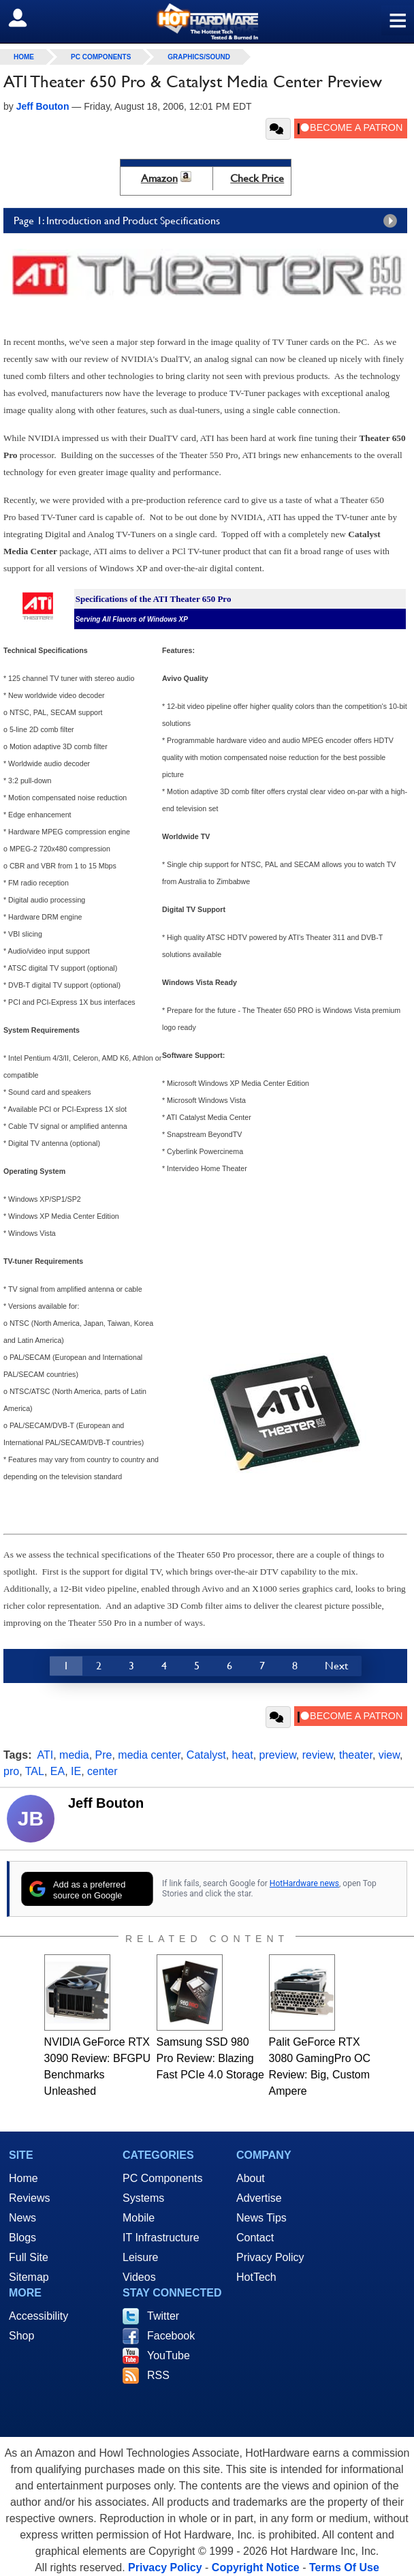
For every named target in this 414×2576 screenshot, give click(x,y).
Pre (103, 1755)
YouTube (168, 2355)
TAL (34, 1771)
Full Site (28, 2257)
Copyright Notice (256, 2567)
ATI (45, 1755)
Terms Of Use (344, 2567)
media (74, 1755)
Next (336, 1665)
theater (355, 1755)
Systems (143, 2198)
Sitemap (29, 2277)
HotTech (256, 2277)
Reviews (29, 2198)
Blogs (22, 2237)
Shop (21, 2336)
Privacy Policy (270, 2257)
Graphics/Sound (199, 57)
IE (76, 1771)
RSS (158, 2375)
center (102, 1771)
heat (242, 1755)
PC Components (101, 57)
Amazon (159, 178)
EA (57, 1771)
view (389, 1755)
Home (23, 2178)
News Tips (261, 2218)
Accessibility (38, 2316)
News (22, 2218)
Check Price (257, 178)
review (317, 1755)
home (24, 57)
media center (149, 1755)
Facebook (171, 2336)
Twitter (163, 2316)
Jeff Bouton (106, 1802)
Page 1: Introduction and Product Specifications (209, 221)
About (250, 2178)
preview (277, 1755)
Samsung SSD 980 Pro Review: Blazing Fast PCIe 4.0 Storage (210, 2058)
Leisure (140, 2257)
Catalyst (206, 1755)
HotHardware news (304, 1883)
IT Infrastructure (161, 2237)
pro (11, 1771)
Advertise (259, 2198)
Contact (255, 2237)
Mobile (139, 2218)
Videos (139, 2277)
